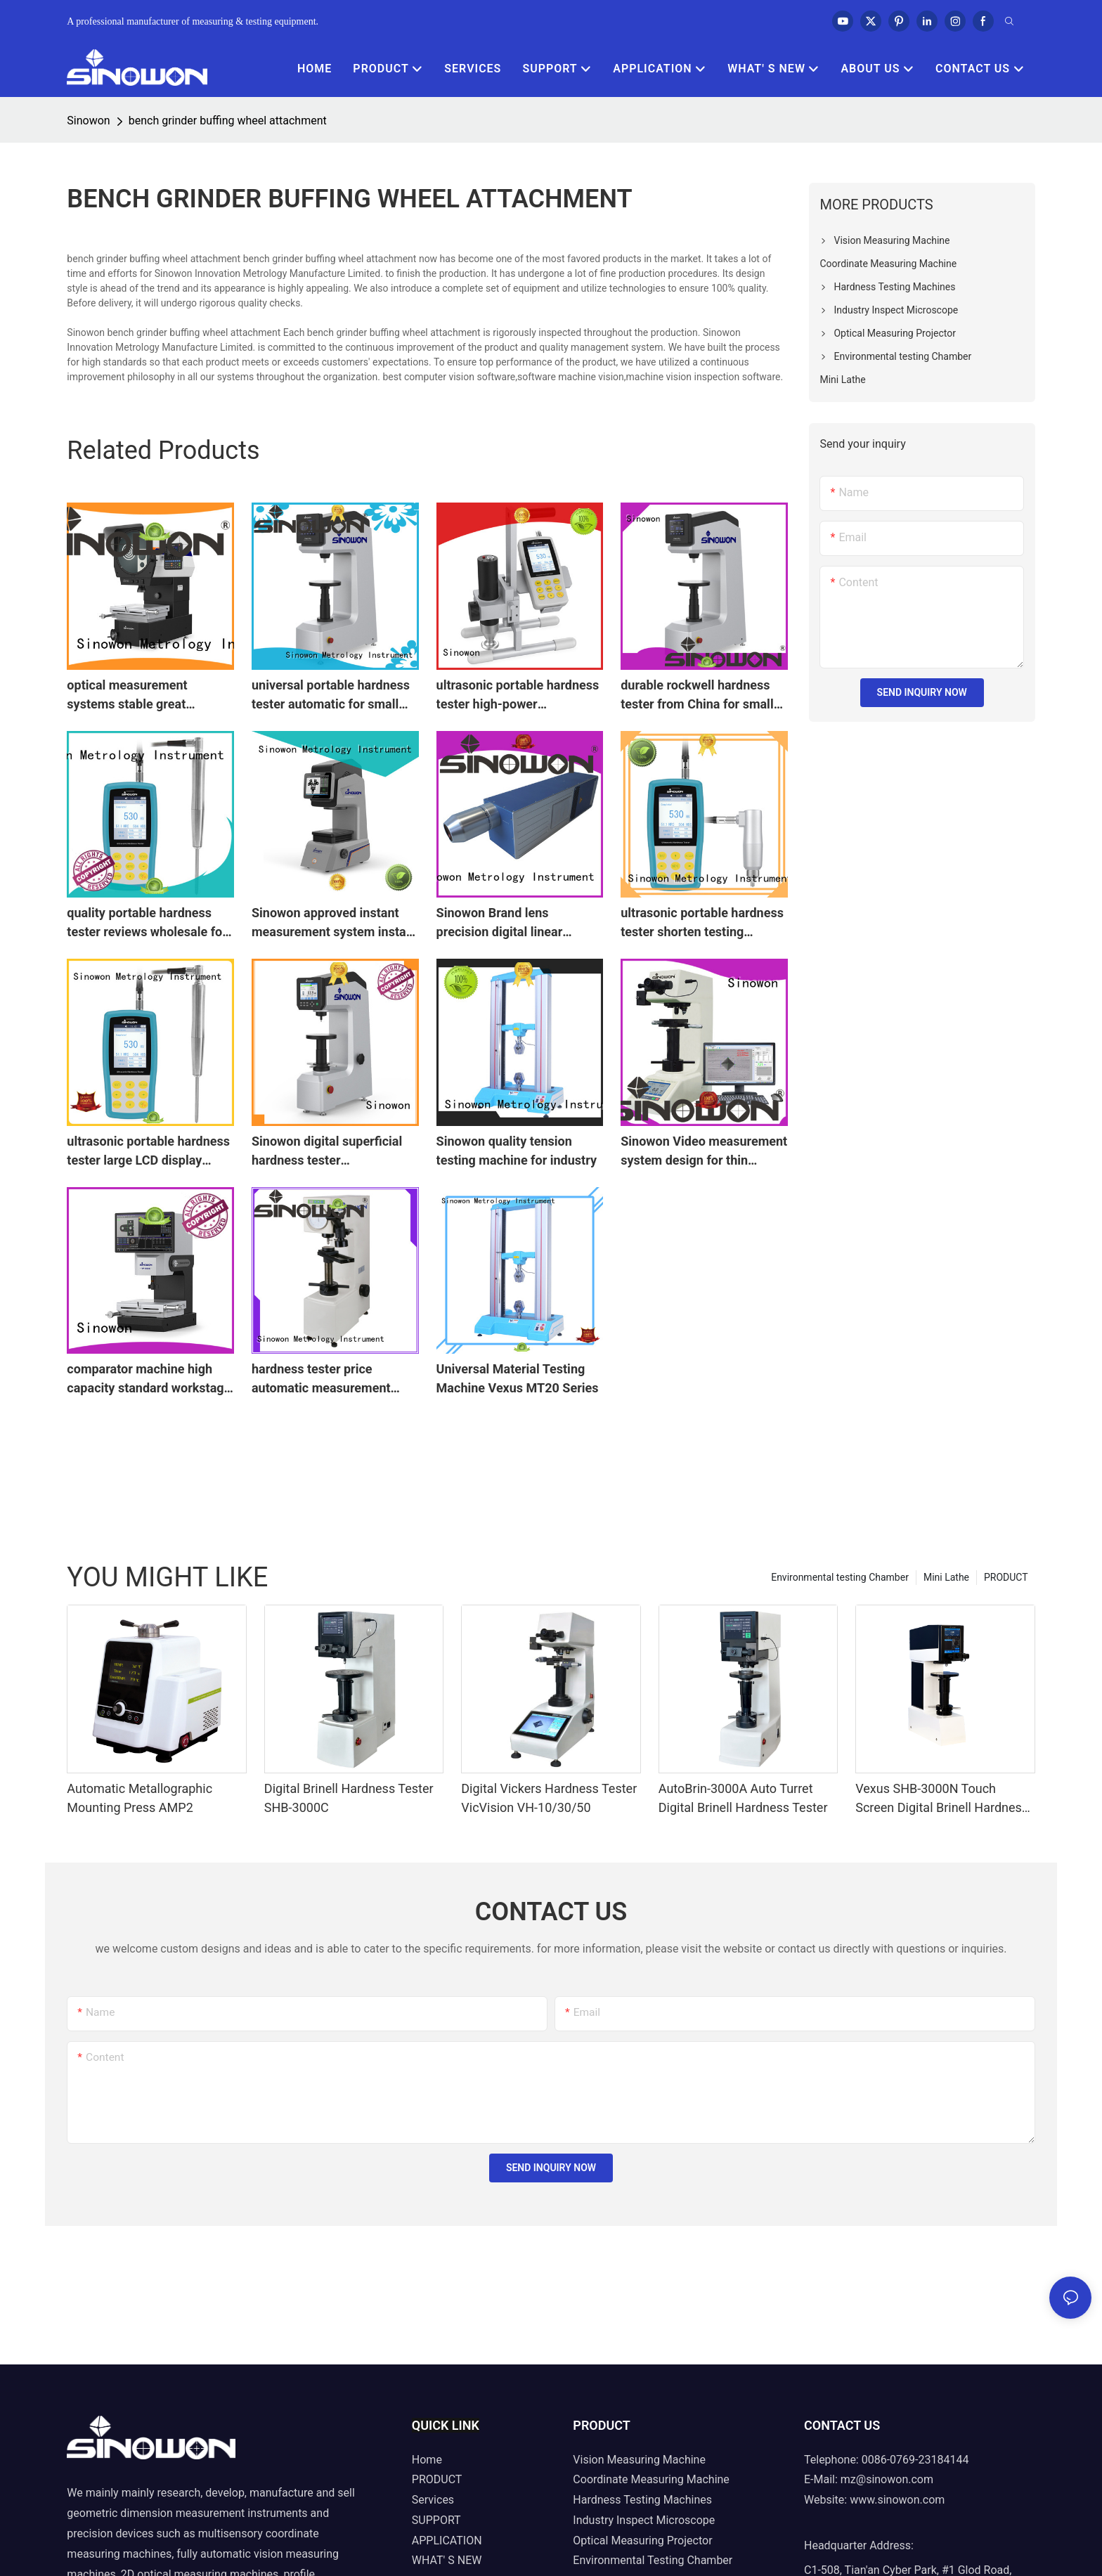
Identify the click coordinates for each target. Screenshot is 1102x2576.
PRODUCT (1006, 1577)
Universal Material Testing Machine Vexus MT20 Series (517, 1378)
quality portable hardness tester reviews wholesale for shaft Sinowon (146, 923)
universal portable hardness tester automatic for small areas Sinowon (331, 695)
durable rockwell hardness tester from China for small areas (697, 695)
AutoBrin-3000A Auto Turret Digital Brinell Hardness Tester (743, 1798)
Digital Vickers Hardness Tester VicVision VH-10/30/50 (549, 1798)
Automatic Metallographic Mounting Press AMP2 (139, 1798)
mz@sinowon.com (887, 2479)
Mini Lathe (946, 1577)
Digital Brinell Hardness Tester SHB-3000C (349, 1798)
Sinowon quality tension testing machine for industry (516, 1150)
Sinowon (88, 120)
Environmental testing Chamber (840, 1577)
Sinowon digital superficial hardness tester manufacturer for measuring (332, 1152)
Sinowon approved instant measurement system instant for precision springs (334, 923)
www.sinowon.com (897, 2499)
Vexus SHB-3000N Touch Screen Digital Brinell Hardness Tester (941, 1799)
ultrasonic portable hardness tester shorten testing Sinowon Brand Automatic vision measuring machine (702, 923)
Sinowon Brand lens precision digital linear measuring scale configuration (499, 923)
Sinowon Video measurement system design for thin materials (704, 1152)
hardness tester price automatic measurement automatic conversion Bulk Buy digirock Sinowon (327, 1379)
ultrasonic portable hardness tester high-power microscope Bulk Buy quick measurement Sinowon (517, 695)
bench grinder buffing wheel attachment (228, 120)
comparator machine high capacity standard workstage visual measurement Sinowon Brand (149, 1379)
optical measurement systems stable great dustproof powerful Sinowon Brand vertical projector (147, 695)
